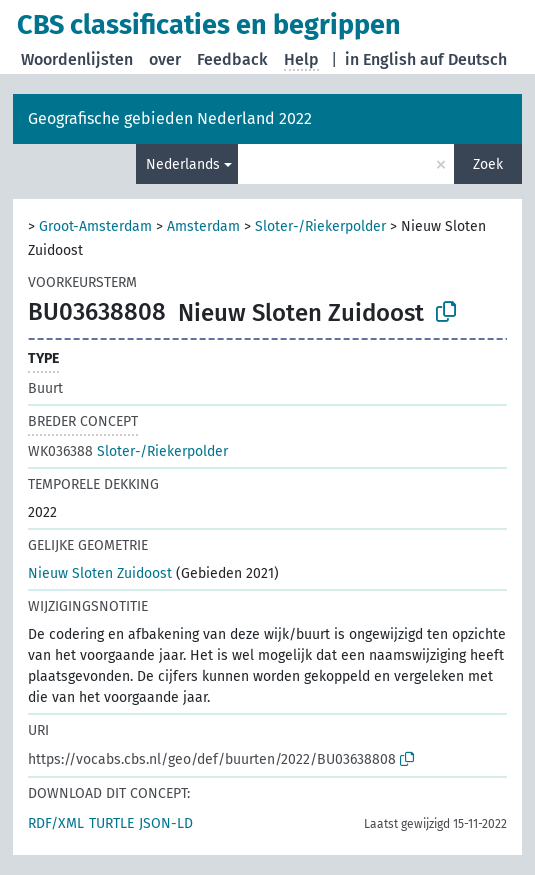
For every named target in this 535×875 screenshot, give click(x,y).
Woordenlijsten (77, 59)
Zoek (488, 164)
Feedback (232, 59)
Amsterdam (203, 226)
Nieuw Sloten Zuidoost (100, 573)
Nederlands (183, 164)
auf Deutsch (463, 59)
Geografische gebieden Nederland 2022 (170, 118)
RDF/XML (56, 823)
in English (380, 59)
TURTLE (111, 823)
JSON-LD (166, 823)
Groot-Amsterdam (95, 226)
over (165, 59)
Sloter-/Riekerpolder (320, 226)
